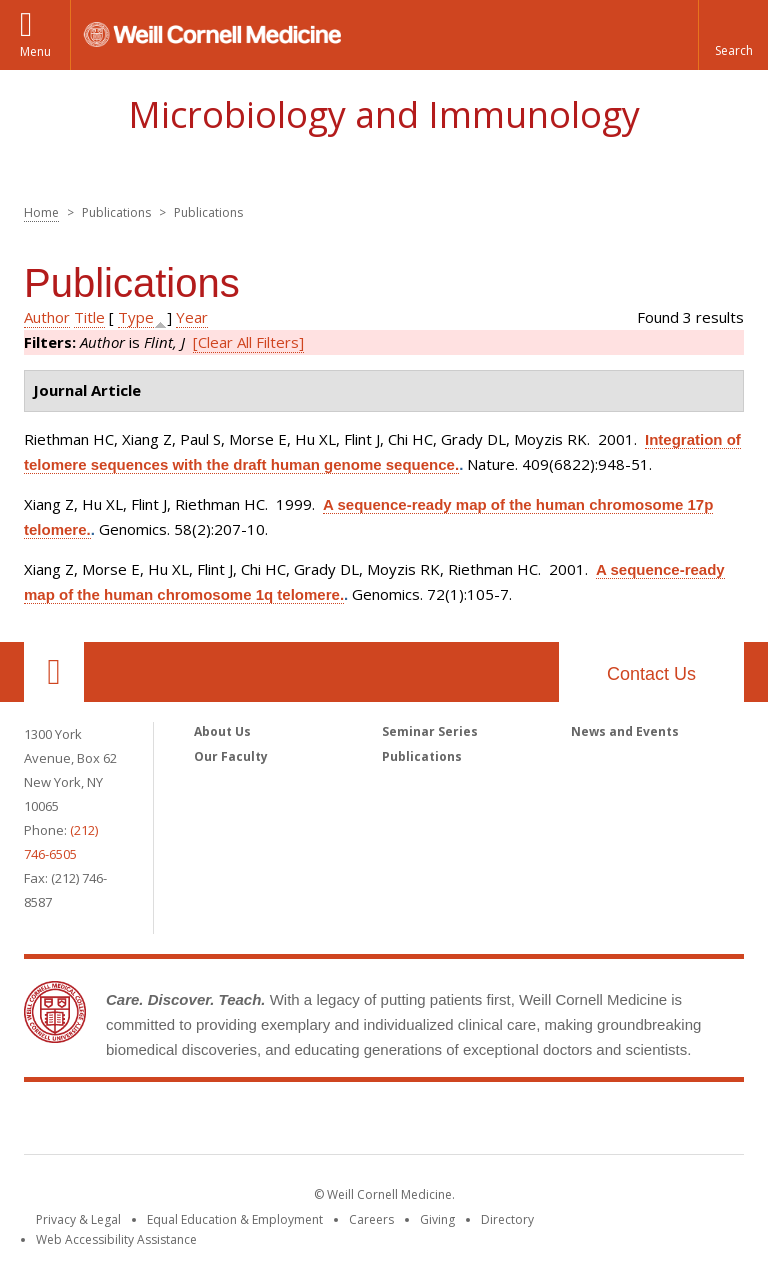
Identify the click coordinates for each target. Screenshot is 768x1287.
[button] (733, 35)
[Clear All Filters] (248, 342)
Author (47, 317)
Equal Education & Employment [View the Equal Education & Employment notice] (235, 1219)
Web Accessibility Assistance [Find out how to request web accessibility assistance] (116, 1239)
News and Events (625, 731)
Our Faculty (231, 756)
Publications (422, 756)
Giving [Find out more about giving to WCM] (437, 1219)
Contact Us (651, 674)
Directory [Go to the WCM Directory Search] (507, 1219)
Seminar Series (430, 731)
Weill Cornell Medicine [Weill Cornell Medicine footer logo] (384, 1122)
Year (192, 317)
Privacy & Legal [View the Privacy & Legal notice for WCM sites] (78, 1219)
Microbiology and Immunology (384, 114)
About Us (222, 731)
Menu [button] (35, 51)
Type (136, 317)
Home (41, 212)
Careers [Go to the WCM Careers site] (371, 1219)
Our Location (54, 672)
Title (89, 317)
